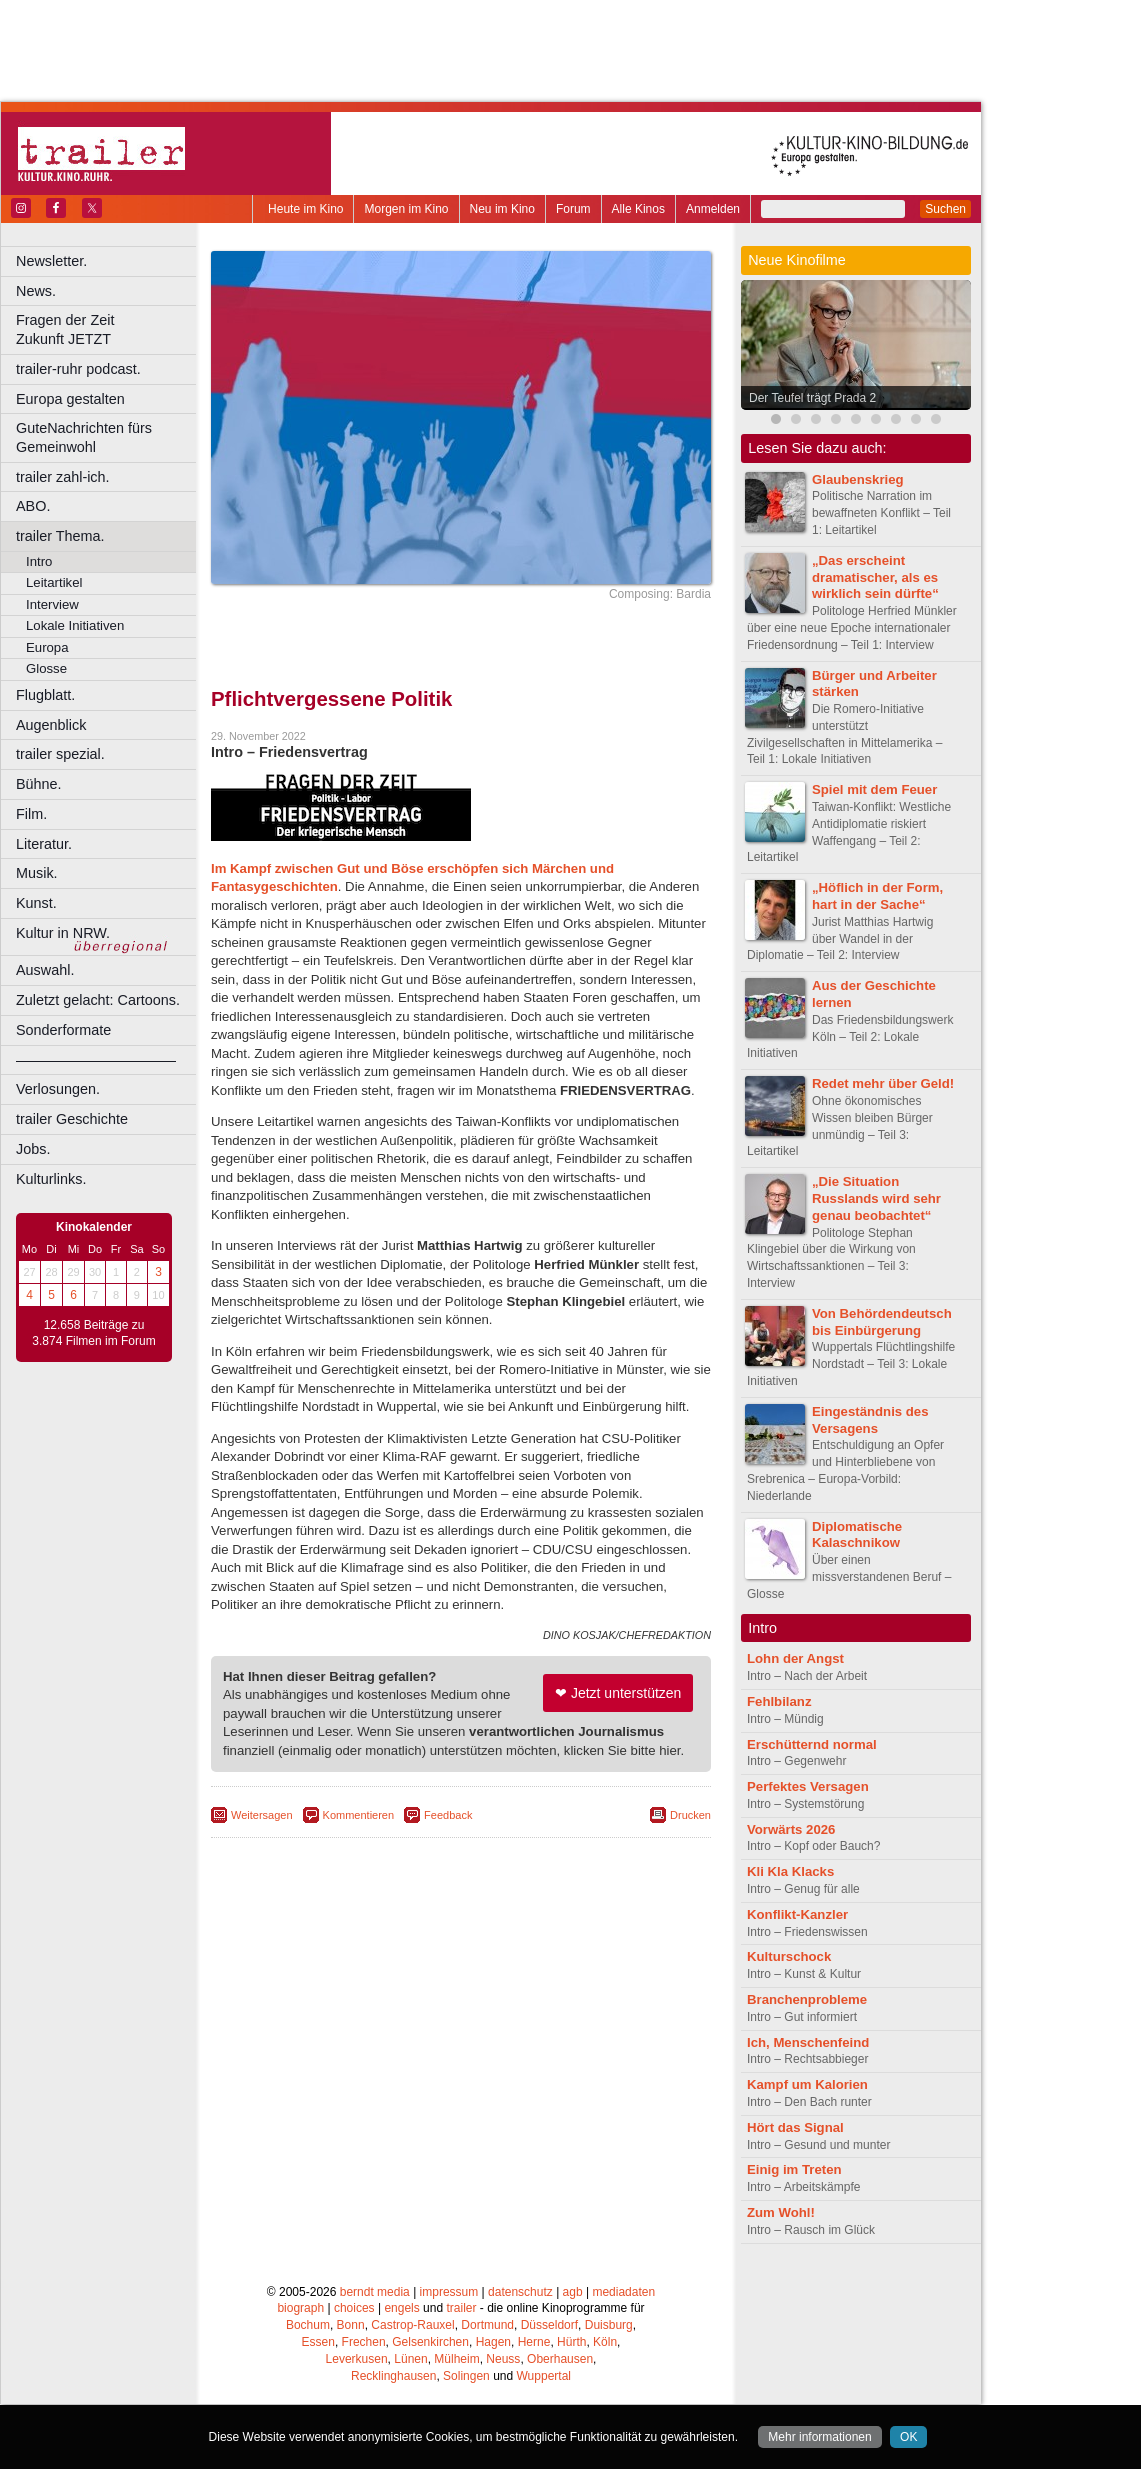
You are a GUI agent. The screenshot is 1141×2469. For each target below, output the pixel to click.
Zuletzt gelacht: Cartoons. (98, 1000)
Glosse (46, 668)
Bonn (351, 2325)
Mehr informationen (819, 2437)
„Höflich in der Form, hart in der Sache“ (877, 896)
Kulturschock (789, 1956)
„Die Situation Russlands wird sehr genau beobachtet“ (876, 1198)
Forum (573, 209)
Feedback (448, 1815)
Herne (534, 2342)
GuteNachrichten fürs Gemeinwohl (84, 437)
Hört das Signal (795, 2127)
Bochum (308, 2325)
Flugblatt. (45, 695)
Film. (31, 814)
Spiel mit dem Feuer (874, 789)
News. (36, 291)
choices (354, 2308)
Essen (318, 2342)
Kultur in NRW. (63, 933)
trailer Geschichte (72, 1119)
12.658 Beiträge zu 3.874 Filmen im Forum (93, 1333)
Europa (47, 647)
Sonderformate (63, 1030)
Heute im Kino (305, 209)
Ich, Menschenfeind (808, 2042)
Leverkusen (357, 2359)
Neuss (503, 2359)
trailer (461, 2308)
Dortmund (487, 2325)
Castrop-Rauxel (412, 2325)
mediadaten (623, 2292)
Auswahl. (45, 970)
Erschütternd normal (812, 1744)
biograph (300, 2308)
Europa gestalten (70, 399)
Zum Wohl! (781, 2212)
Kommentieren (359, 1815)
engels (401, 2308)
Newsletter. (51, 261)
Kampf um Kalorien (807, 2084)
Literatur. (44, 844)
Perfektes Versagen (808, 1786)
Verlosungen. (58, 1089)
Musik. (37, 873)
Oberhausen (560, 2359)
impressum (449, 2292)
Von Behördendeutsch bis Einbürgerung (882, 1322)
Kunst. (36, 903)
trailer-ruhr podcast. (78, 369)
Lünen (410, 2359)
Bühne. (39, 784)
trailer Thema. (60, 536)
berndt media (375, 2292)
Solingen (466, 2376)
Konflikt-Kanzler (797, 1914)
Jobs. (33, 1149)
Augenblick (51, 725)
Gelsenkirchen (430, 2342)
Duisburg (609, 2325)
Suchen (945, 209)
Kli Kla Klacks (790, 1871)
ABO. (33, 506)
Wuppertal (544, 2376)
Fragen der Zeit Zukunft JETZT (108, 329)
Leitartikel (54, 582)
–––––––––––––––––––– (96, 1060)
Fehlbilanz (779, 1701)
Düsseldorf (549, 2325)
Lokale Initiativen (75, 625)
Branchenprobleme (807, 1999)
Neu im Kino (502, 209)
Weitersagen (262, 1815)
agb (573, 2292)
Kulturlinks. (51, 1179)
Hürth (571, 2342)
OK (908, 2437)
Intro (39, 561)
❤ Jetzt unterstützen (618, 1693)
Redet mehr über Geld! (883, 1083)
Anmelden (713, 209)
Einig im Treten (794, 2169)
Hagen (493, 2342)
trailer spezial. (60, 754)
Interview (52, 604)
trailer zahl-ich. (63, 477)
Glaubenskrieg (858, 479)
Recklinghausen (393, 2376)
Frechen (364, 2342)
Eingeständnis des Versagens (870, 1420)
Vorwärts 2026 (791, 1829)
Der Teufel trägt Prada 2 (812, 398)
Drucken (690, 1815)
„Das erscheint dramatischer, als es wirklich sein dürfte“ (875, 577)
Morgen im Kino (406, 209)
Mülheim (456, 2359)
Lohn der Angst (795, 1658)
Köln (605, 2342)
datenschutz (520, 2292)
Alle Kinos (638, 209)
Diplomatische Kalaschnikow (857, 1535)
